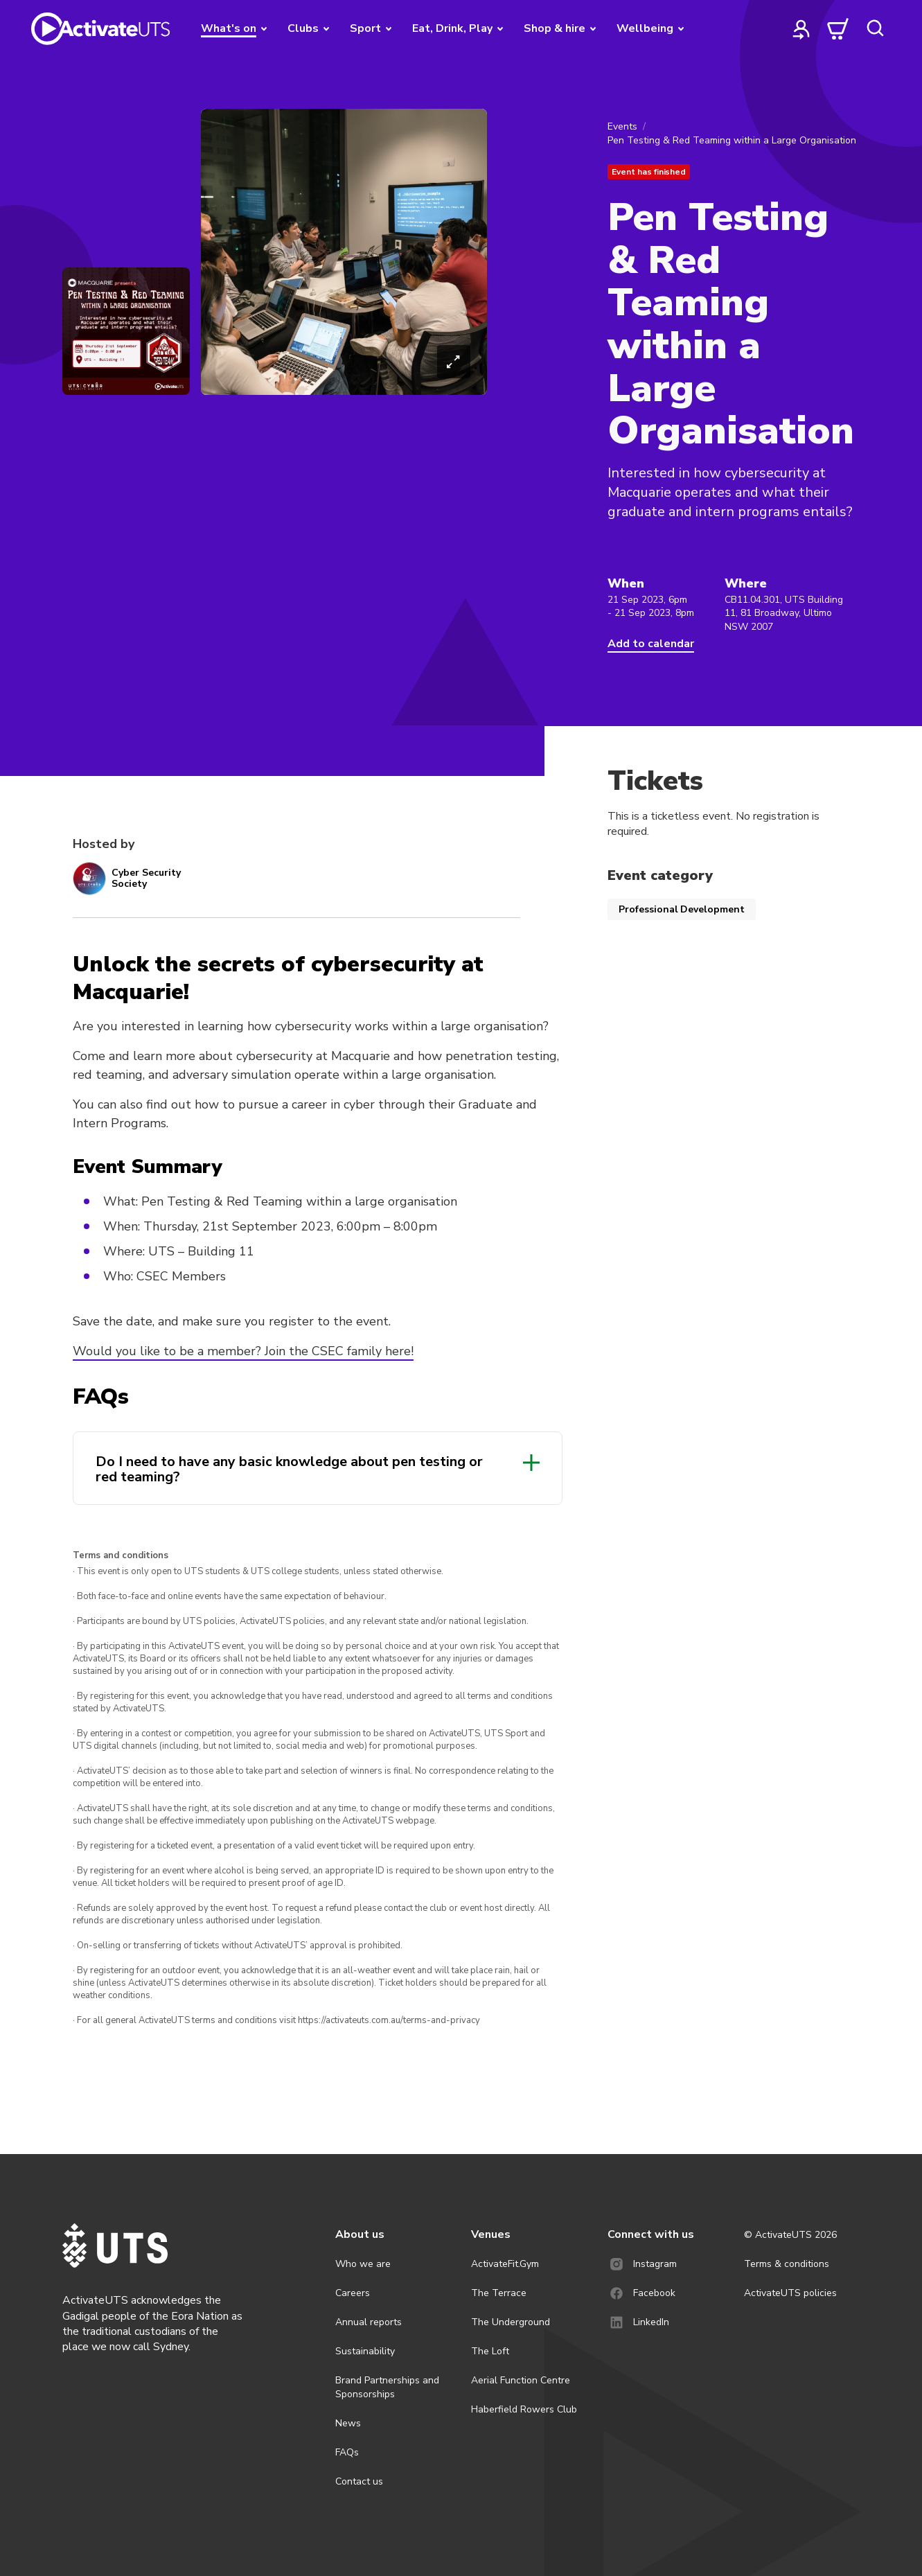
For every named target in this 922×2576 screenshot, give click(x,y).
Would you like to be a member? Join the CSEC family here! (243, 1351)
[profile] (801, 28)
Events (622, 126)
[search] (875, 28)
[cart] (838, 28)
